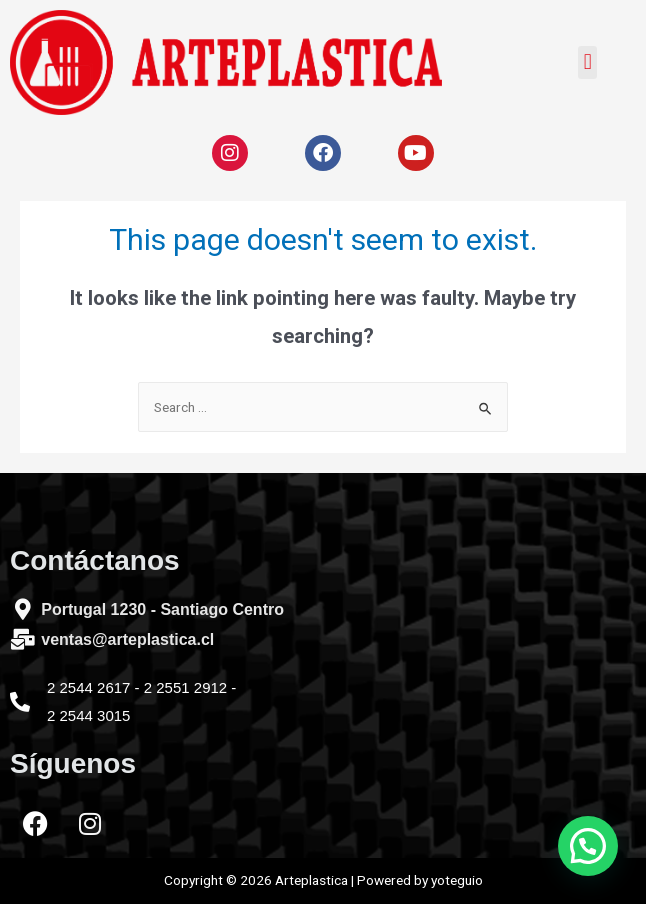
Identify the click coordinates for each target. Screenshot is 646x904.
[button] (587, 62)
